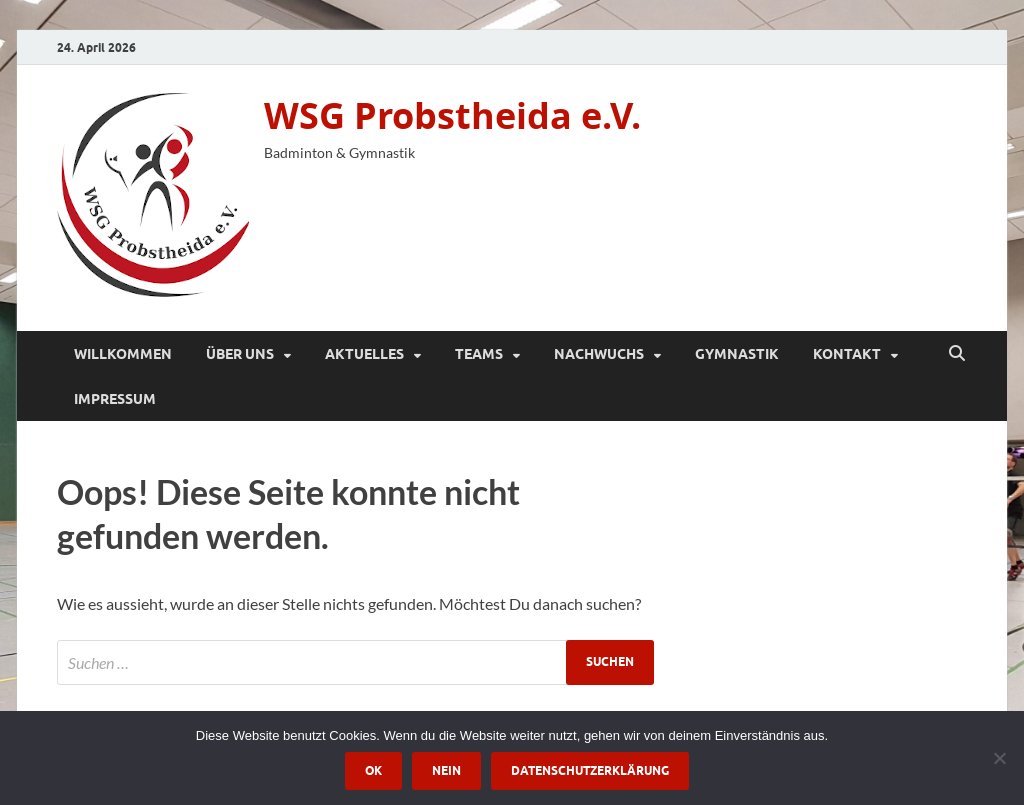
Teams (479, 354)
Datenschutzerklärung (590, 770)
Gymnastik (737, 354)
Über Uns (240, 354)
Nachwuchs (599, 354)
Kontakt (847, 354)
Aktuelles (364, 354)
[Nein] (999, 758)
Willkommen (123, 354)
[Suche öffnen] (957, 354)
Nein (446, 770)
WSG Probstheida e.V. (452, 115)
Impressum (115, 399)
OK (373, 770)
